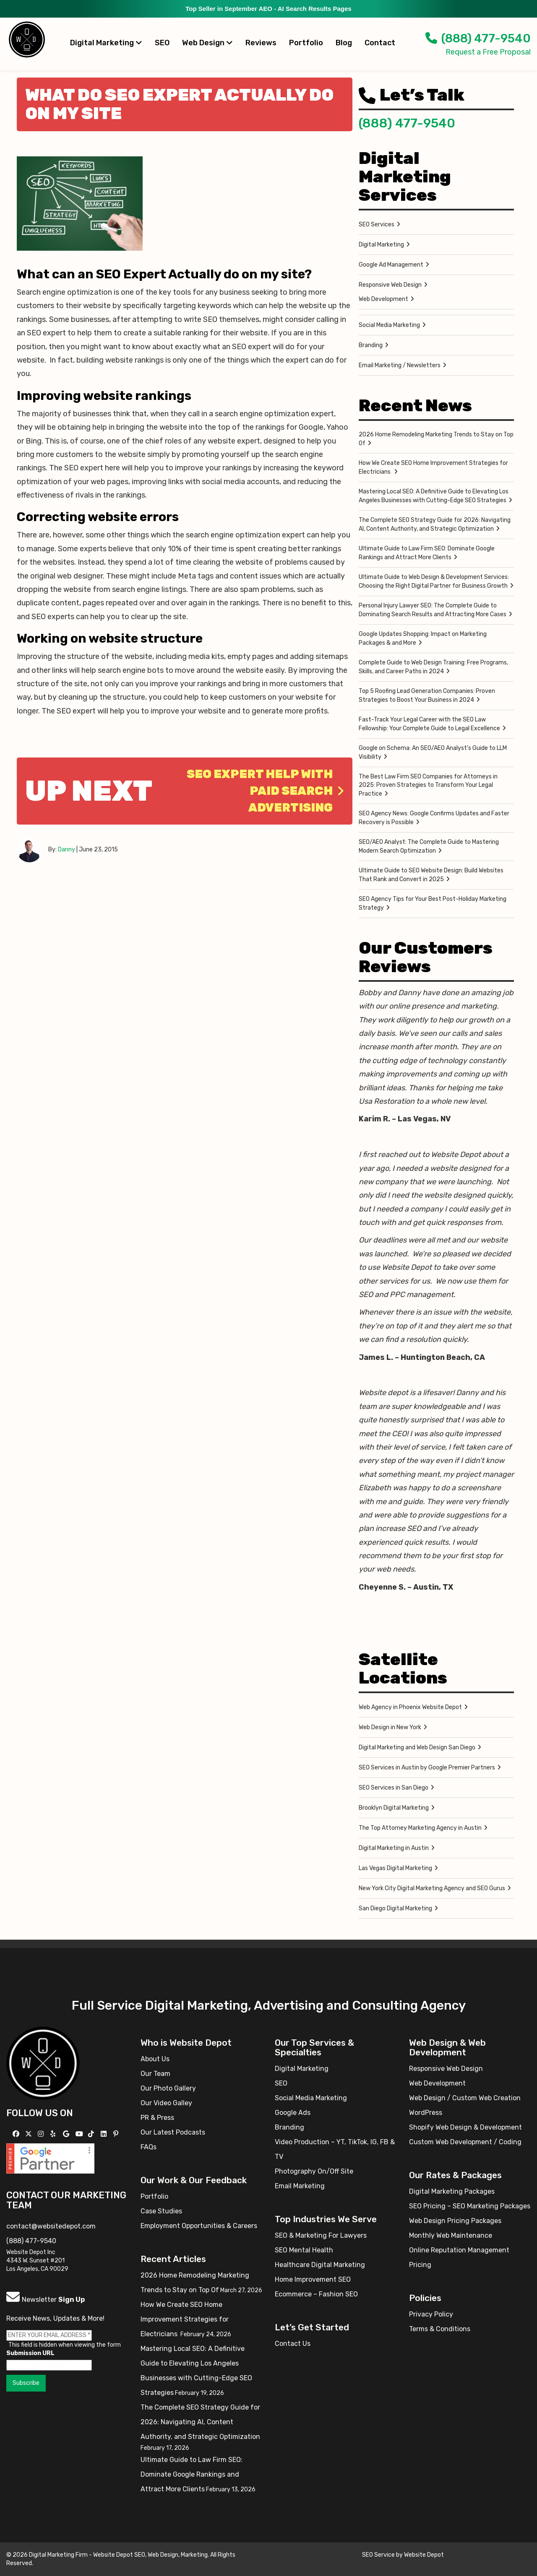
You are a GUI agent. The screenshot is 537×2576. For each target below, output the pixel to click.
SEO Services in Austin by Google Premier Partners (427, 1767)
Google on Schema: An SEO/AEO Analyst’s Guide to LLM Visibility (433, 752)
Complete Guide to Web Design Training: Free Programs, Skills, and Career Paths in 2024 (433, 667)
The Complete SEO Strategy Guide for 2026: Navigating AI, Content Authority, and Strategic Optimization (435, 524)
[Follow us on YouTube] (80, 2134)
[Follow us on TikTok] (92, 2134)
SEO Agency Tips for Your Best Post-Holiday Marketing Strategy (432, 903)
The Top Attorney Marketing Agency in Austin (420, 1827)
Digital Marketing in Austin (394, 1848)
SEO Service (378, 2554)
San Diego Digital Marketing (395, 1908)
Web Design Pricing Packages (455, 2221)
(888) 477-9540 (478, 38)
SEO (162, 42)
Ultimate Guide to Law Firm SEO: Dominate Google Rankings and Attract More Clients (427, 553)
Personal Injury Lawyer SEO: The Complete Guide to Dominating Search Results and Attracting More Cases (432, 610)
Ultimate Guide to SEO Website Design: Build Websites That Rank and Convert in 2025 (431, 875)
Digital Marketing (106, 42)
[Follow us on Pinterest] (116, 2134)
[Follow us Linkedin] (105, 2134)
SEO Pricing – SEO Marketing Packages (469, 2206)
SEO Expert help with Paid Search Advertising (265, 791)
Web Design (207, 42)
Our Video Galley (166, 2103)
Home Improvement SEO (313, 2279)
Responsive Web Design (390, 284)
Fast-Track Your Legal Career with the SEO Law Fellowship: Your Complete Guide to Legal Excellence (429, 724)
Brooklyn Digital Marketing (394, 1807)
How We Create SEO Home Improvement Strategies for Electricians (433, 467)
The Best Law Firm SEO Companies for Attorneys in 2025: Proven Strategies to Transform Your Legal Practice (428, 785)
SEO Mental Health (304, 2250)
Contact (380, 42)
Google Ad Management (391, 264)
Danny (66, 849)
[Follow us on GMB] (67, 2134)
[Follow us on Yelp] (53, 2134)
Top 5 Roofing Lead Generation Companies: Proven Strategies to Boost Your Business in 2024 (427, 695)
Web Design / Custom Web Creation (465, 2098)
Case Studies (161, 2211)
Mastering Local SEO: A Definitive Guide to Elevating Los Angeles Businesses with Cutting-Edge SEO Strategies (433, 496)
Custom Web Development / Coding (465, 2142)
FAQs (148, 2147)
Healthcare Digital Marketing (320, 2265)
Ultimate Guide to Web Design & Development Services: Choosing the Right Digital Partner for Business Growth (434, 581)
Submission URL (30, 2353)
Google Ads (292, 2113)
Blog (344, 42)
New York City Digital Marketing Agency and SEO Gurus (432, 1888)
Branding (371, 345)
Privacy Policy (431, 2314)
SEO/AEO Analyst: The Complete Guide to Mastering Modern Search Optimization (429, 846)
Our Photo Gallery (168, 2088)
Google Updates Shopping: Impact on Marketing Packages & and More (423, 638)
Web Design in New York (390, 1727)
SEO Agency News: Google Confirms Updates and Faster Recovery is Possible (434, 818)
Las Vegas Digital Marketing (395, 1868)
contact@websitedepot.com (51, 2226)
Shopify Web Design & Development (465, 2127)
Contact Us (292, 2344)
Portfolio (306, 42)
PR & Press (157, 2118)
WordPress (425, 2113)
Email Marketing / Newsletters (400, 365)
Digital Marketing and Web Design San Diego (417, 1747)
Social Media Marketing (389, 325)
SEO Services (376, 224)
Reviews (260, 42)
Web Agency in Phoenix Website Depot (410, 1707)
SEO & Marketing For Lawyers (321, 2235)
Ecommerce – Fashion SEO (316, 2294)
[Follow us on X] (29, 2134)
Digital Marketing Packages (452, 2191)
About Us (155, 2059)
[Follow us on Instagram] (42, 2134)
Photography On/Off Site (314, 2171)
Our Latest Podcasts (173, 2132)
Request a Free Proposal (488, 52)
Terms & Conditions (439, 2329)
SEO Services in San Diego (393, 1787)
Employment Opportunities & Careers (199, 2226)
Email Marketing (300, 2186)
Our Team (155, 2074)
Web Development (383, 299)
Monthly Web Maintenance (450, 2235)
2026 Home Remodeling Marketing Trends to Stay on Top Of (436, 439)
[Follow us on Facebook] (17, 2134)
